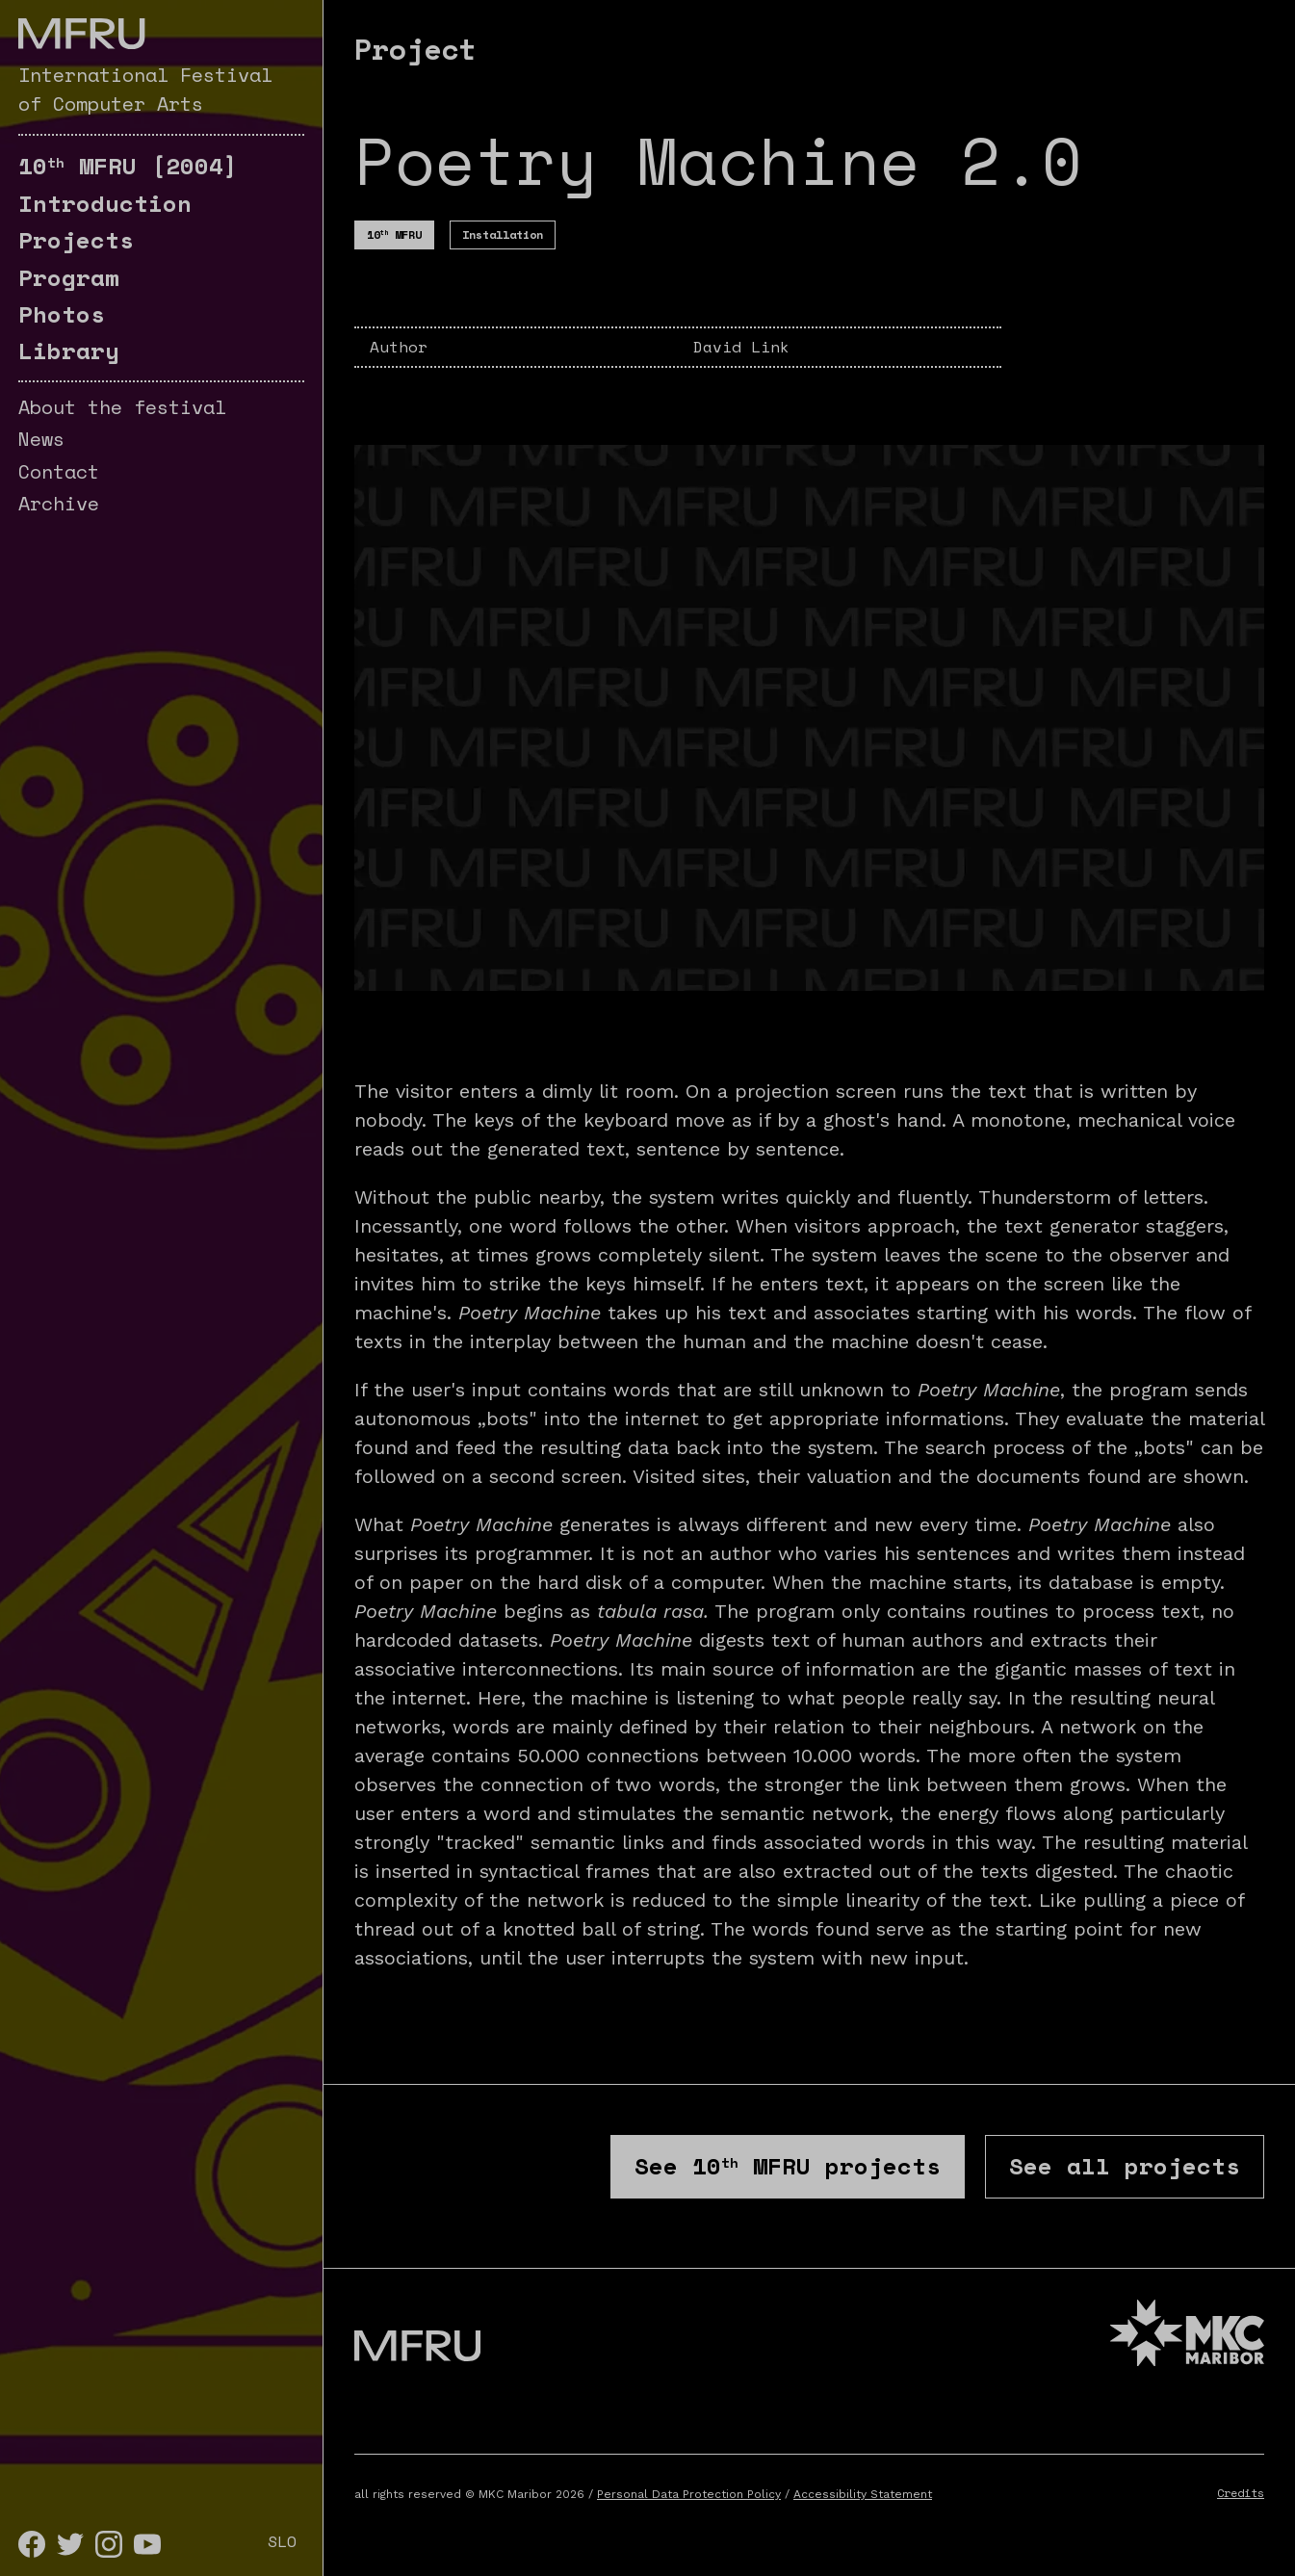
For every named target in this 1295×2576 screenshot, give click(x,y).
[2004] (128, 165)
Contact (58, 471)
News (41, 439)
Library (68, 350)
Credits (1240, 2493)
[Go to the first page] (81, 33)
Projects (76, 239)
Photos (61, 314)
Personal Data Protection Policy (689, 2494)
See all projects (1124, 2165)
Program (68, 277)
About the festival (122, 407)
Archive (58, 503)
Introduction (105, 203)
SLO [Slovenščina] (282, 2541)
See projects (788, 2165)
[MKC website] (1187, 2336)
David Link (741, 346)
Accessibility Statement (862, 2494)
